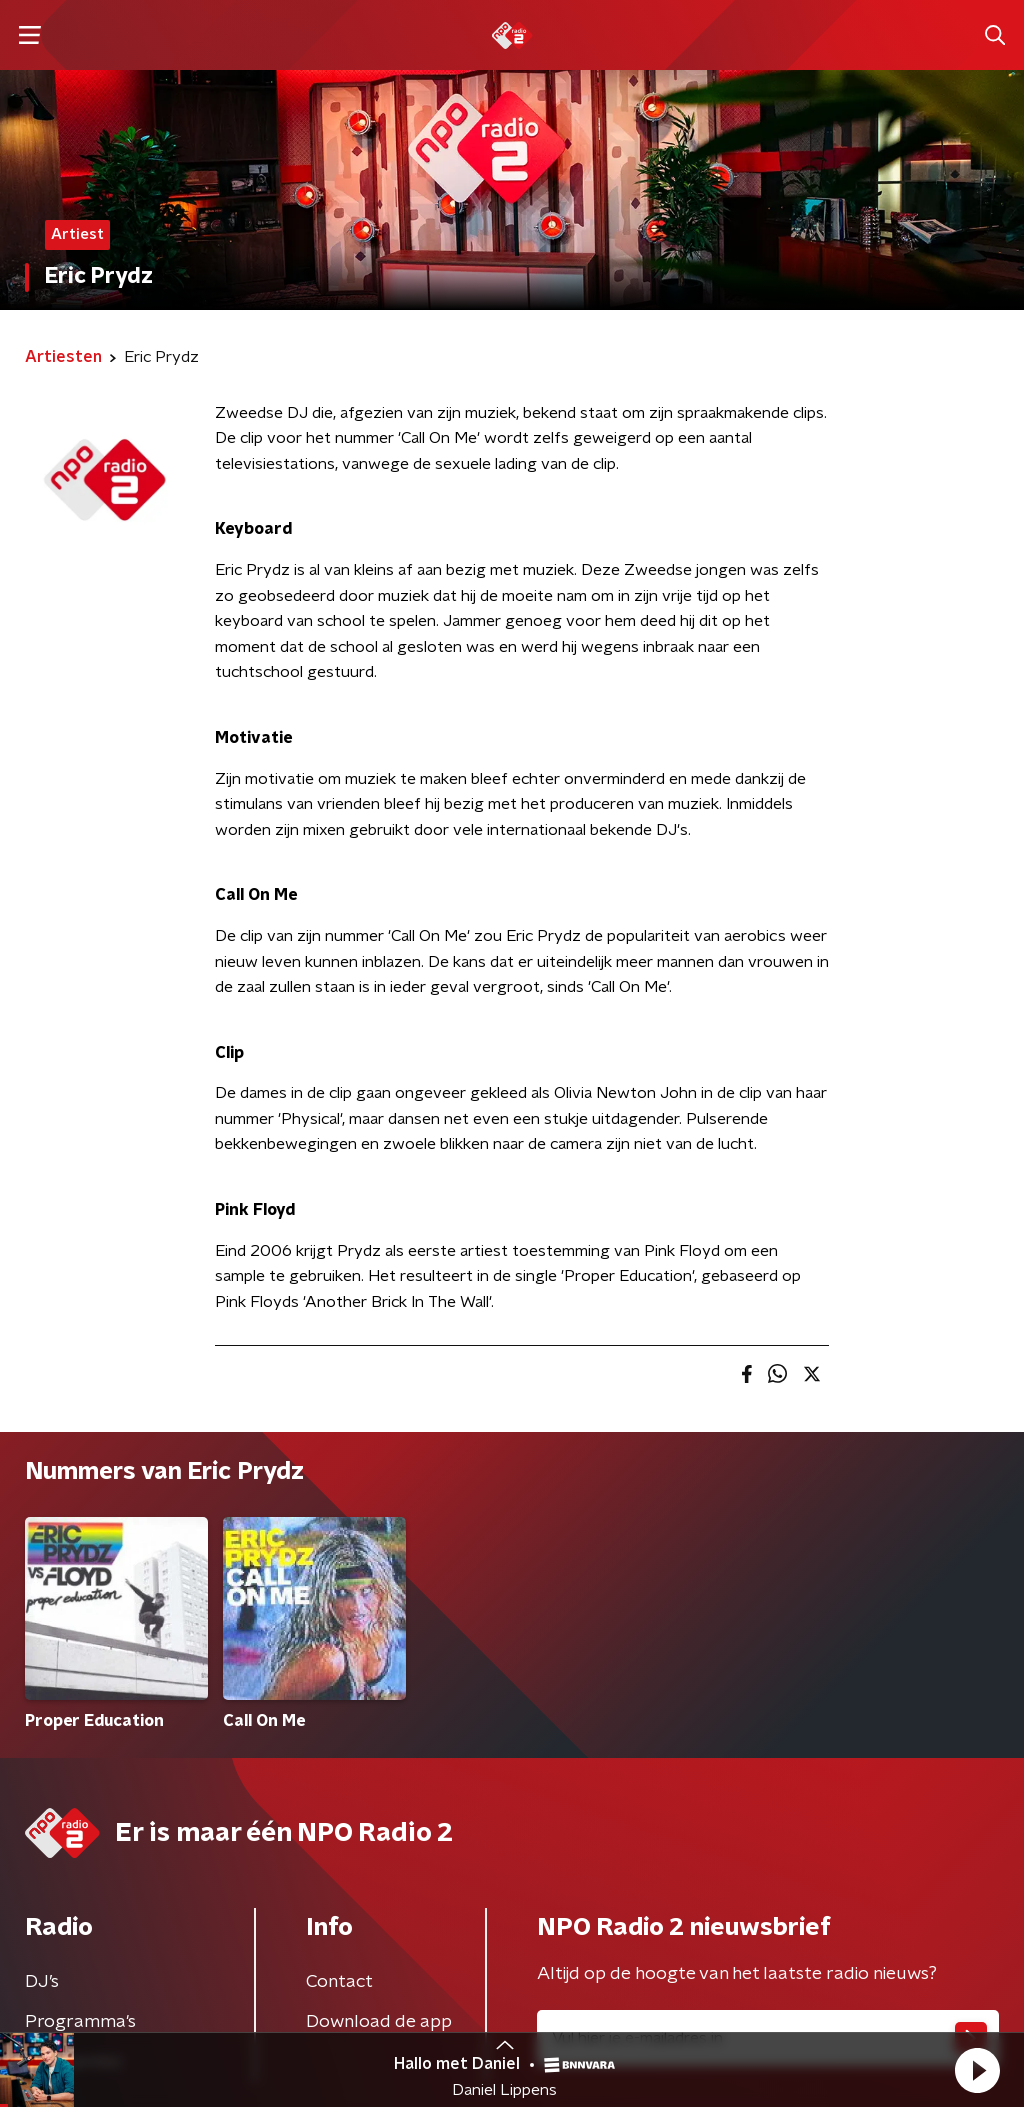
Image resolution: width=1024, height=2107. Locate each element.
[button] (977, 2070)
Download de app (379, 2022)
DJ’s (42, 1982)
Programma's (80, 2022)
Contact (339, 1982)
